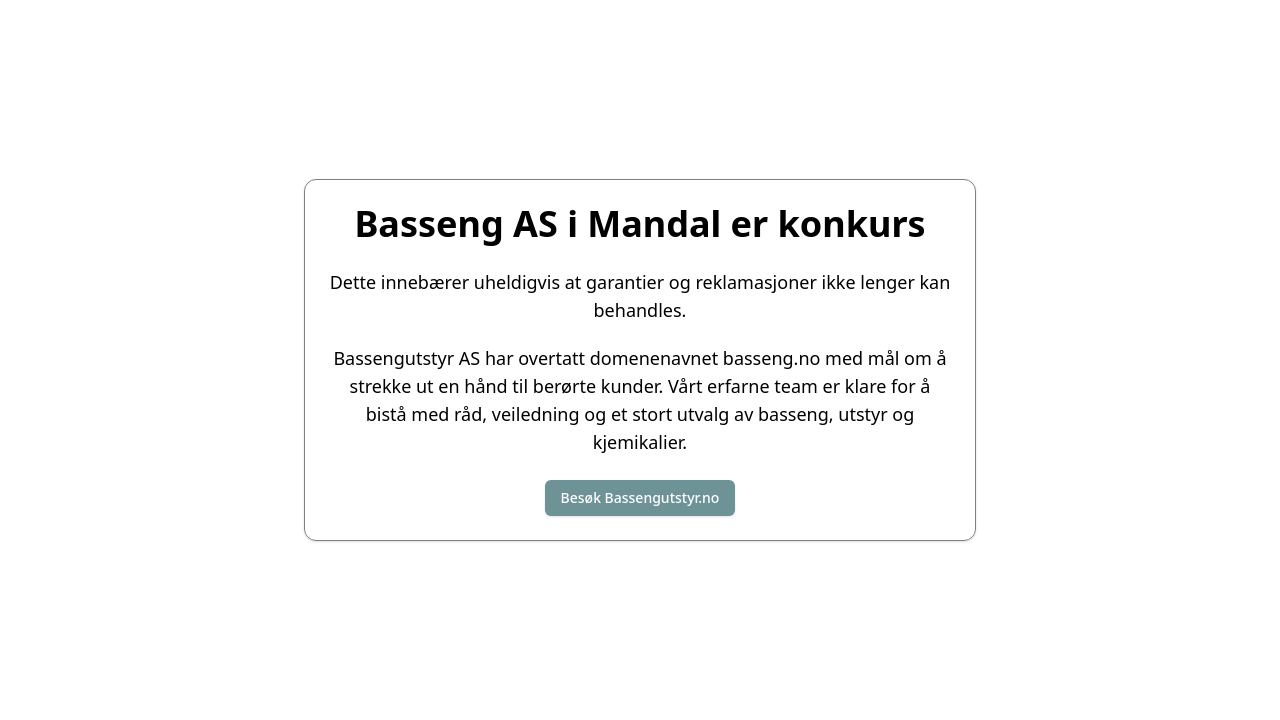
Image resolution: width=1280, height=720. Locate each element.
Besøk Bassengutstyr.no (640, 497)
